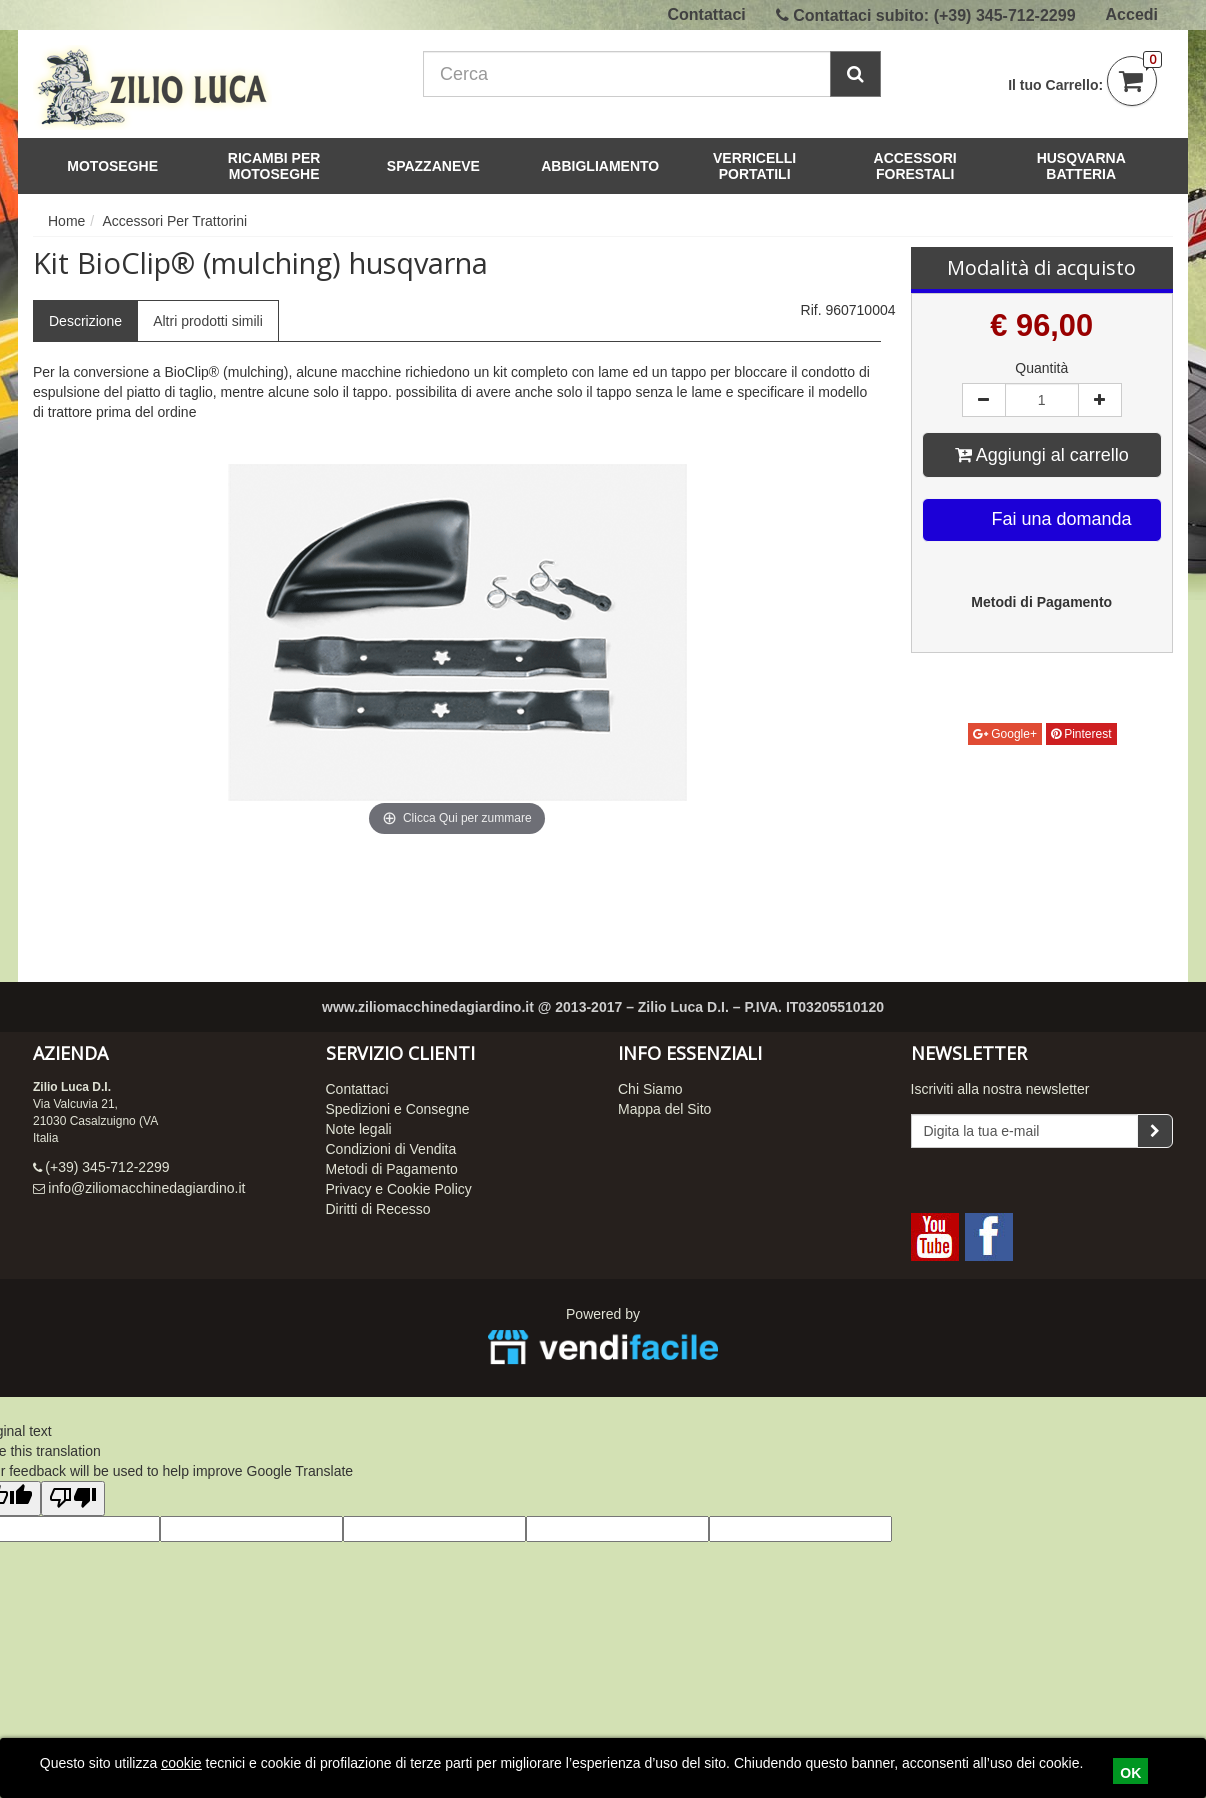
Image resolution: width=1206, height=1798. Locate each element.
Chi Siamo (650, 1089)
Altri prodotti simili (208, 321)
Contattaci (707, 14)
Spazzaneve (440, 166)
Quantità (1041, 368)
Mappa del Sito (664, 1109)
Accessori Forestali (934, 166)
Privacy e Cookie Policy (399, 1189)
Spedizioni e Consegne (398, 1109)
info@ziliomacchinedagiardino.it (146, 1188)
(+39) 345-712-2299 (1005, 15)
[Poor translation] (73, 1498)
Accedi (1132, 14)
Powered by (603, 1339)
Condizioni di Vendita (391, 1149)
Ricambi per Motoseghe (290, 166)
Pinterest (1081, 734)
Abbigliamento (600, 166)
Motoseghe (119, 166)
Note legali (359, 1129)
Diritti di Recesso (378, 1209)
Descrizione (85, 321)
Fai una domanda (1043, 520)
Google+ (1005, 734)
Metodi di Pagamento (392, 1169)
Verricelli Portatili (773, 166)
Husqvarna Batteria (1081, 166)
